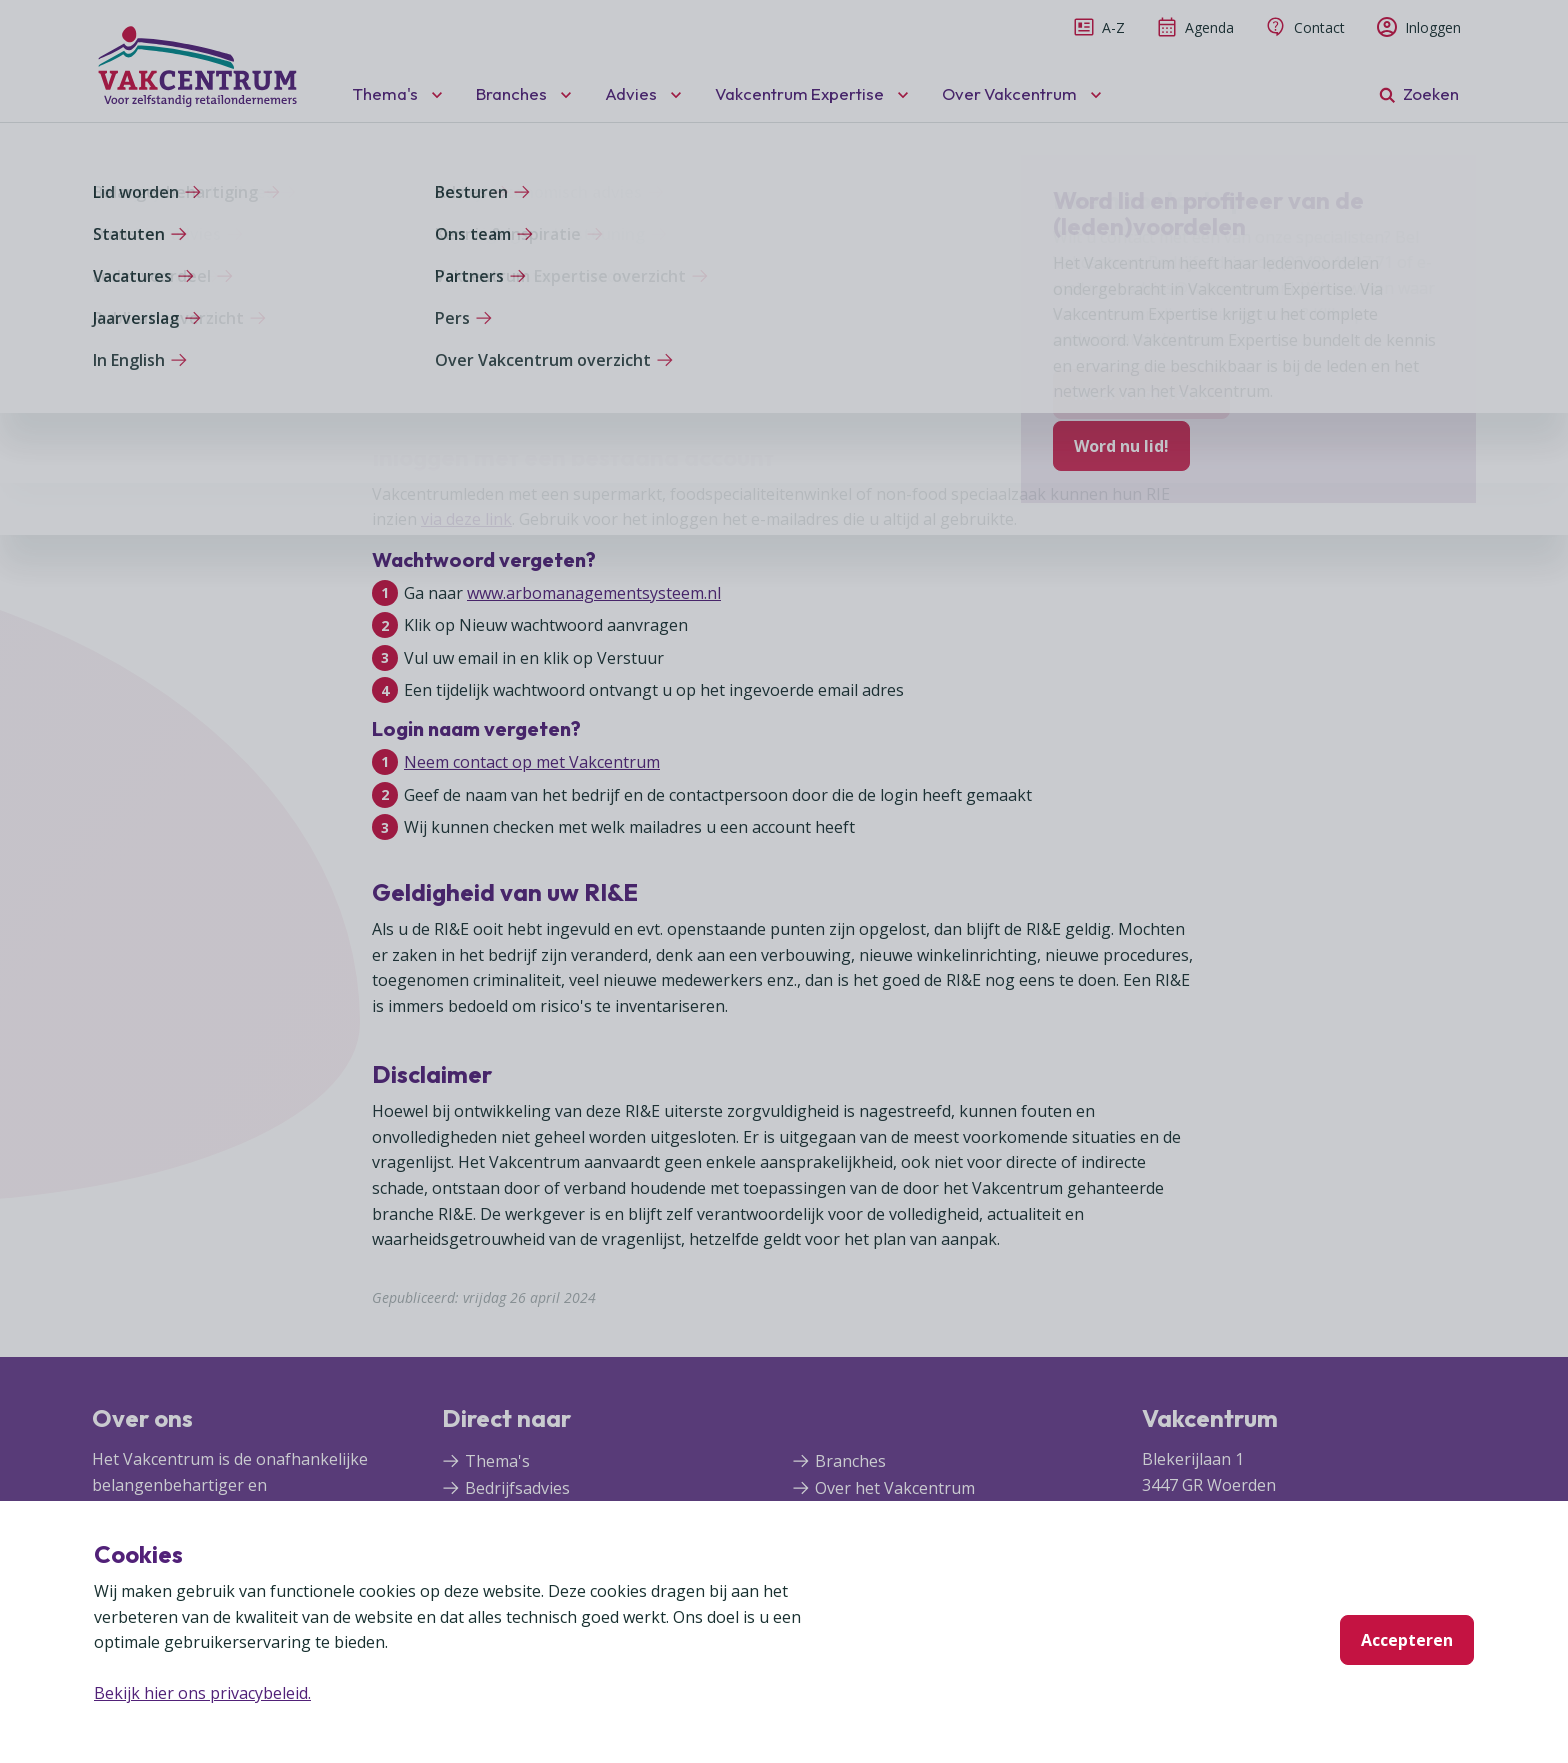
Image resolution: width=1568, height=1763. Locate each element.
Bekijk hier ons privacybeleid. (202, 1693)
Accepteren (1407, 1640)
